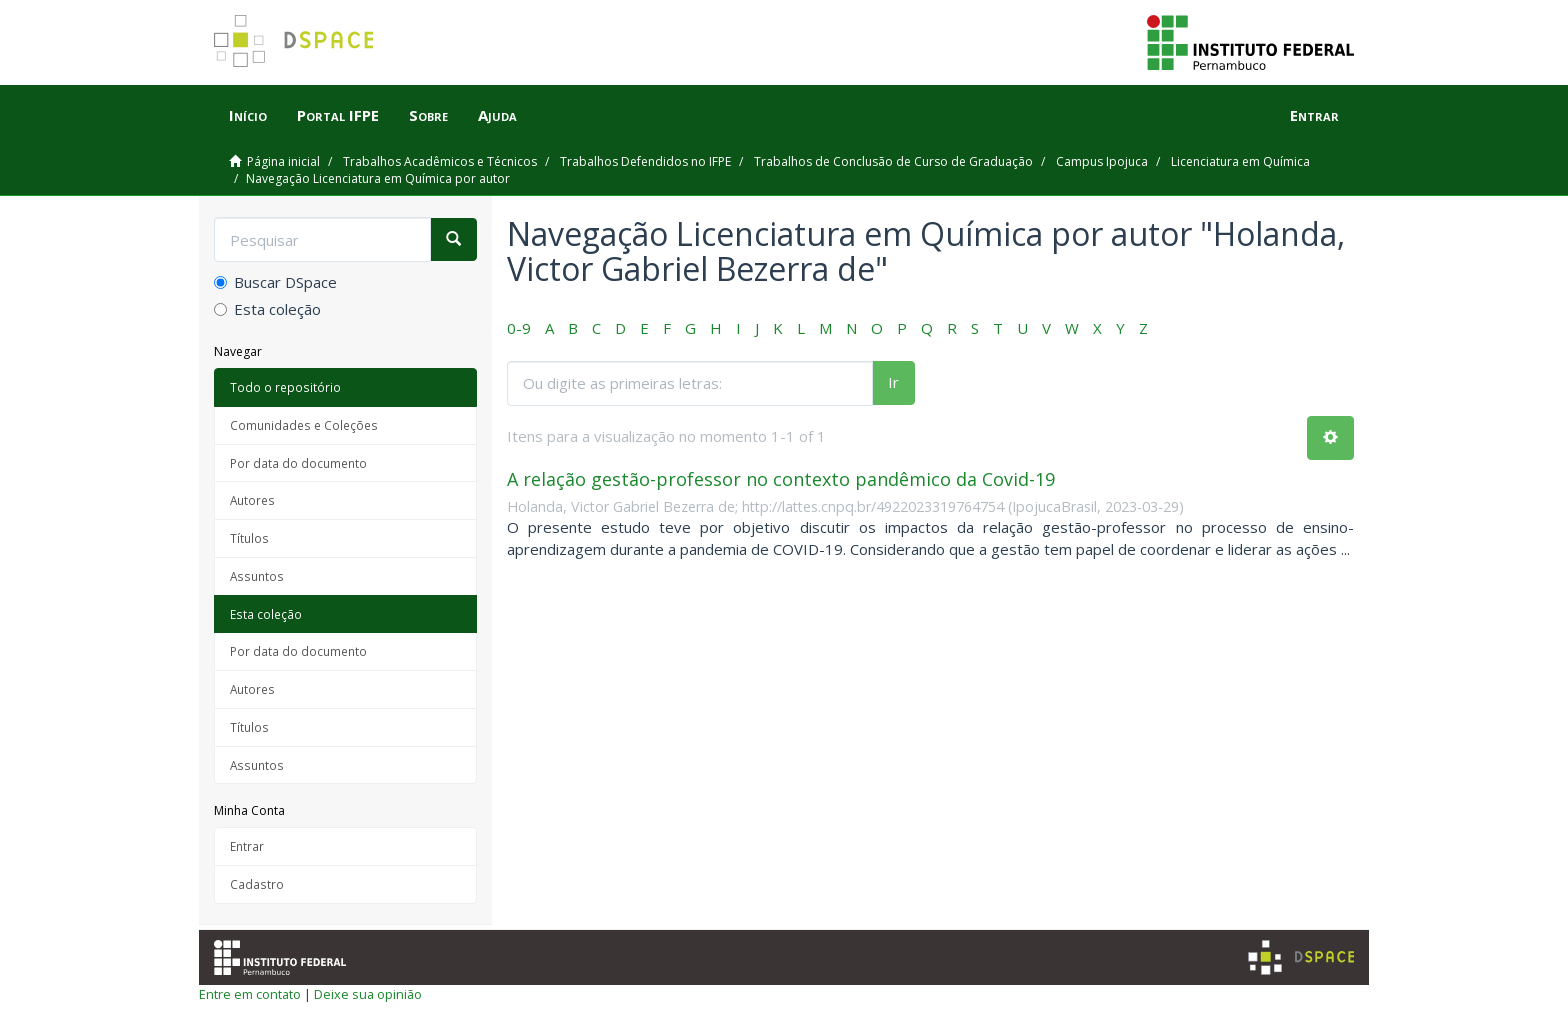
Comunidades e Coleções (304, 425)
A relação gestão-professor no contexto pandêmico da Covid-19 (781, 479)
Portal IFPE (338, 115)
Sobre (428, 115)
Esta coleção (267, 309)
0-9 (519, 328)
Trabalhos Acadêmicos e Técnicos (440, 161)
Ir (893, 382)
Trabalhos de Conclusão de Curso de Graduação (893, 161)
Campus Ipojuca (1102, 161)
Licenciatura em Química (1240, 161)
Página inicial (283, 161)
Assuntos (257, 576)
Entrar (247, 846)
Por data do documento (298, 463)
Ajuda (497, 115)
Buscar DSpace (275, 282)
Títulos (249, 538)
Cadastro (257, 884)
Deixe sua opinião (368, 994)
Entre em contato (250, 994)
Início (248, 115)
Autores (252, 500)
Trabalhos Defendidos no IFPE (645, 161)
